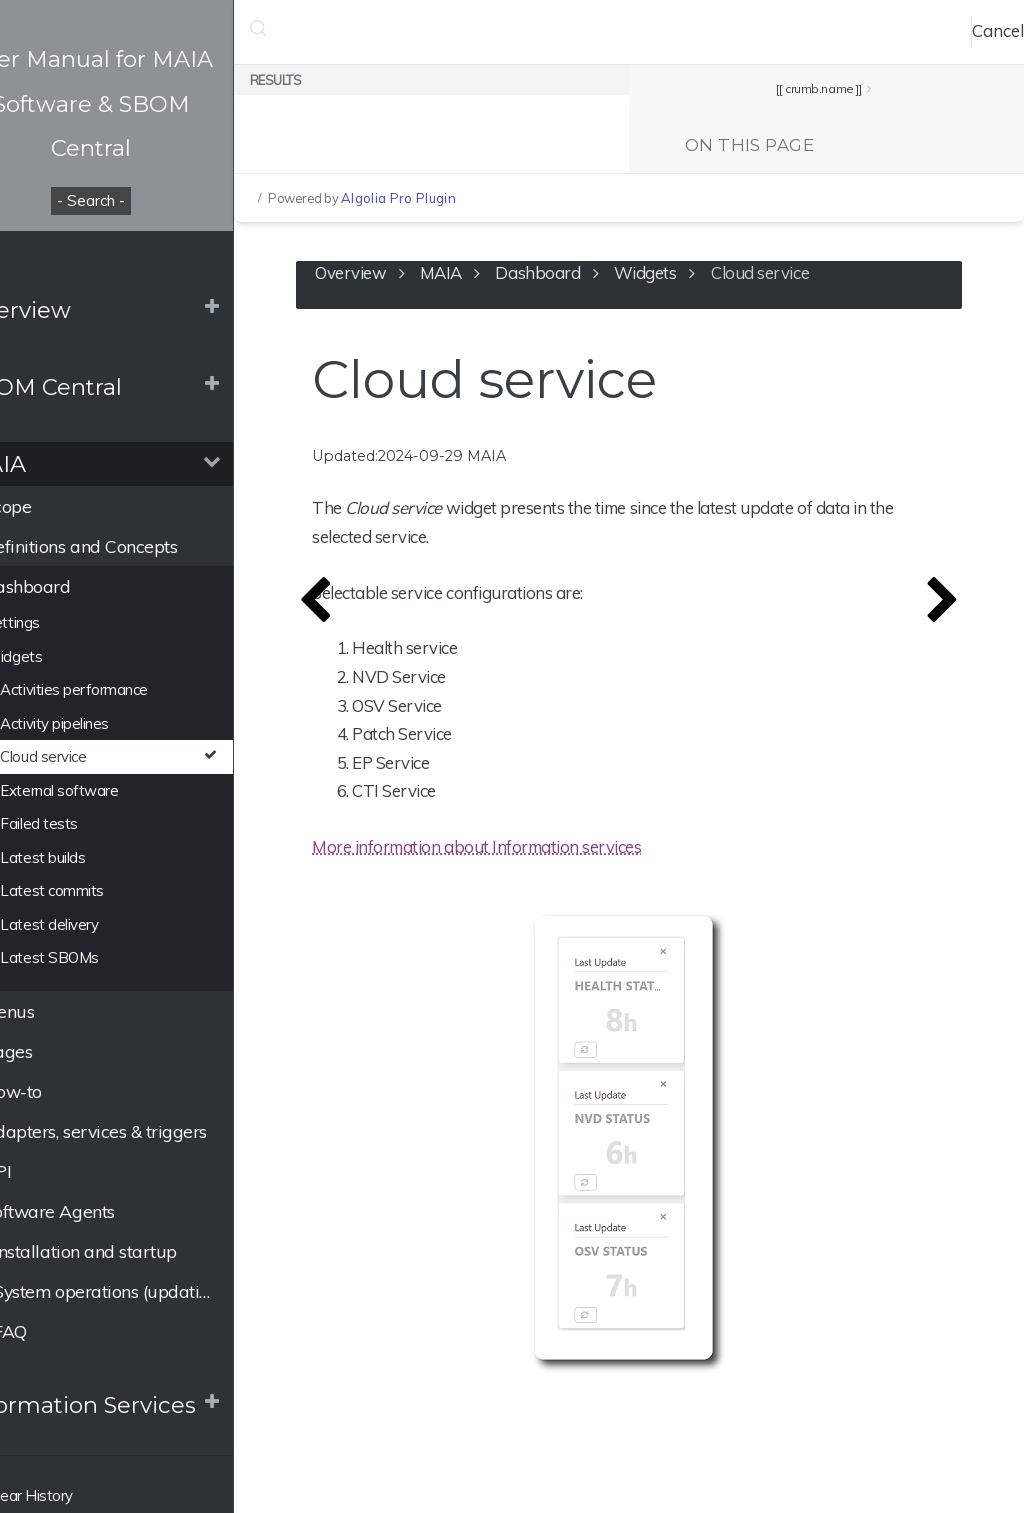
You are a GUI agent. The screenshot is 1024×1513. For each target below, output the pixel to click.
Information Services (131, 1405)
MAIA (46, 464)
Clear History (70, 1495)
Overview (69, 310)
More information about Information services (560, 855)
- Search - (150, 200)
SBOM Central (94, 387)
